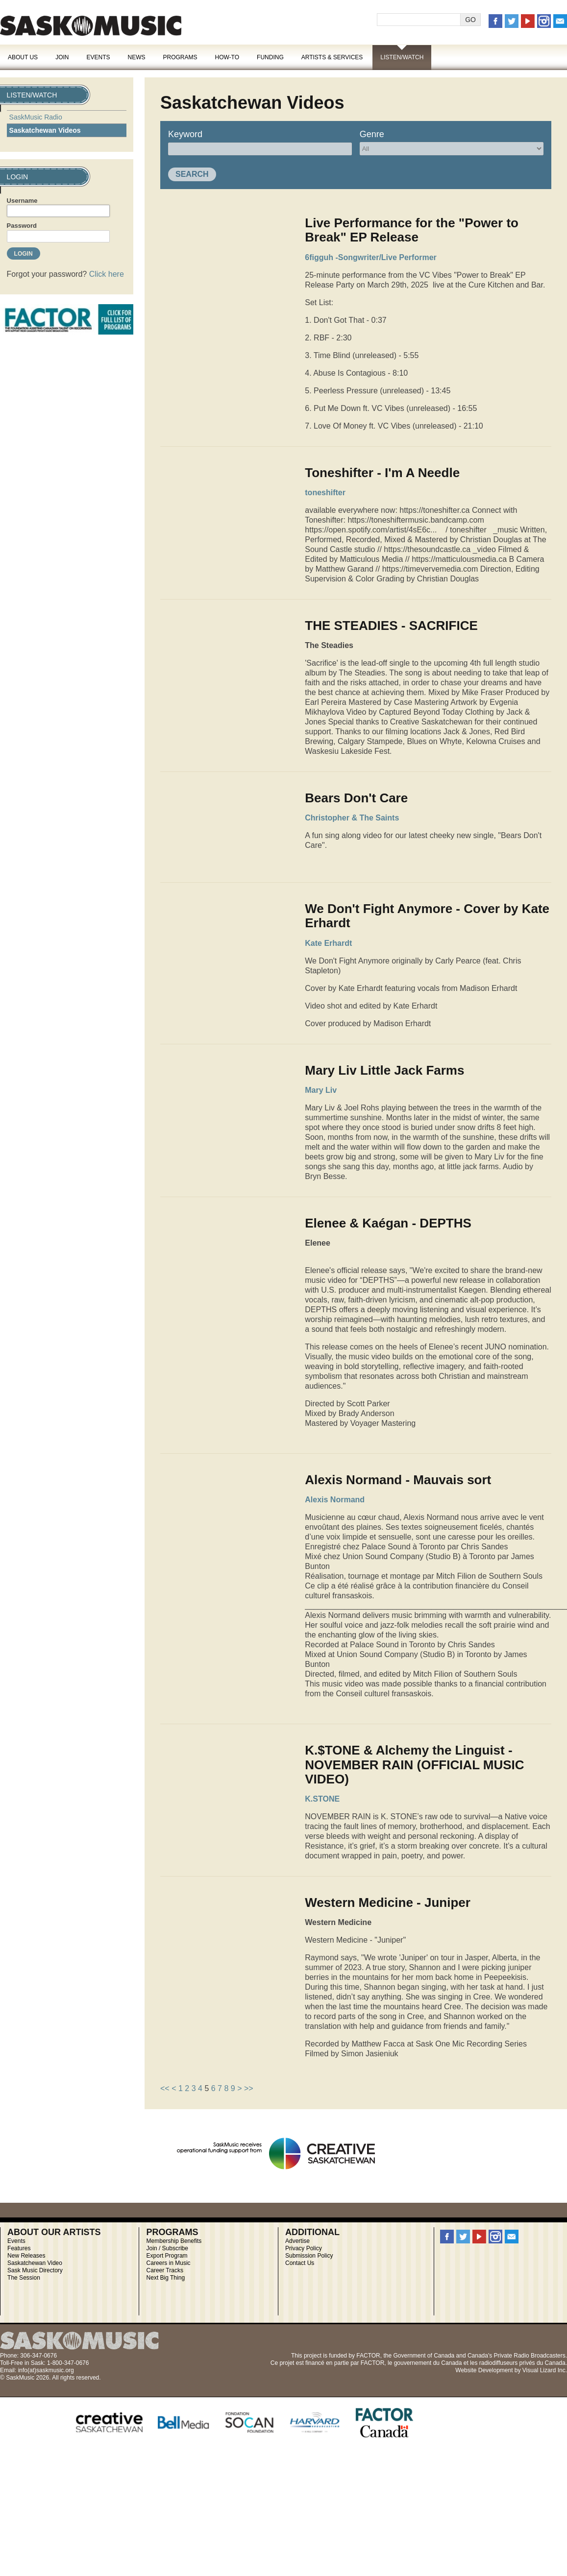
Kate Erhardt (328, 943)
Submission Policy (309, 2255)
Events (98, 57)
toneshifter (325, 492)
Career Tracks (165, 2270)
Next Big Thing (166, 2277)
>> (248, 2088)
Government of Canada (423, 2355)
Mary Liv (321, 1090)
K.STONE (322, 1799)
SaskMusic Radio (35, 117)
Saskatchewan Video (34, 2263)
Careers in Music (169, 2263)
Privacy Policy (303, 2248)
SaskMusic (90, 26)
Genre (372, 134)
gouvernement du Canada (428, 2362)
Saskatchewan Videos (45, 130)
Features (18, 2248)
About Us (23, 57)
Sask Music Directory (35, 2270)
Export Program (167, 2255)
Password (22, 225)
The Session (23, 2277)
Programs (180, 57)
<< (165, 2088)
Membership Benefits (174, 2241)
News (136, 57)
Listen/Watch (401, 57)
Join (62, 57)
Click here (106, 274)
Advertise (297, 2241)
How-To (227, 57)
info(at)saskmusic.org (46, 2370)
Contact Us (299, 2263)
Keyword (185, 134)
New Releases (26, 2255)
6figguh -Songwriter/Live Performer (370, 257)
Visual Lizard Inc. (544, 2370)
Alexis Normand (335, 1499)
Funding (270, 57)
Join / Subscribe (167, 2248)
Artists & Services (332, 57)
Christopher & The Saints (352, 818)
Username (22, 200)
